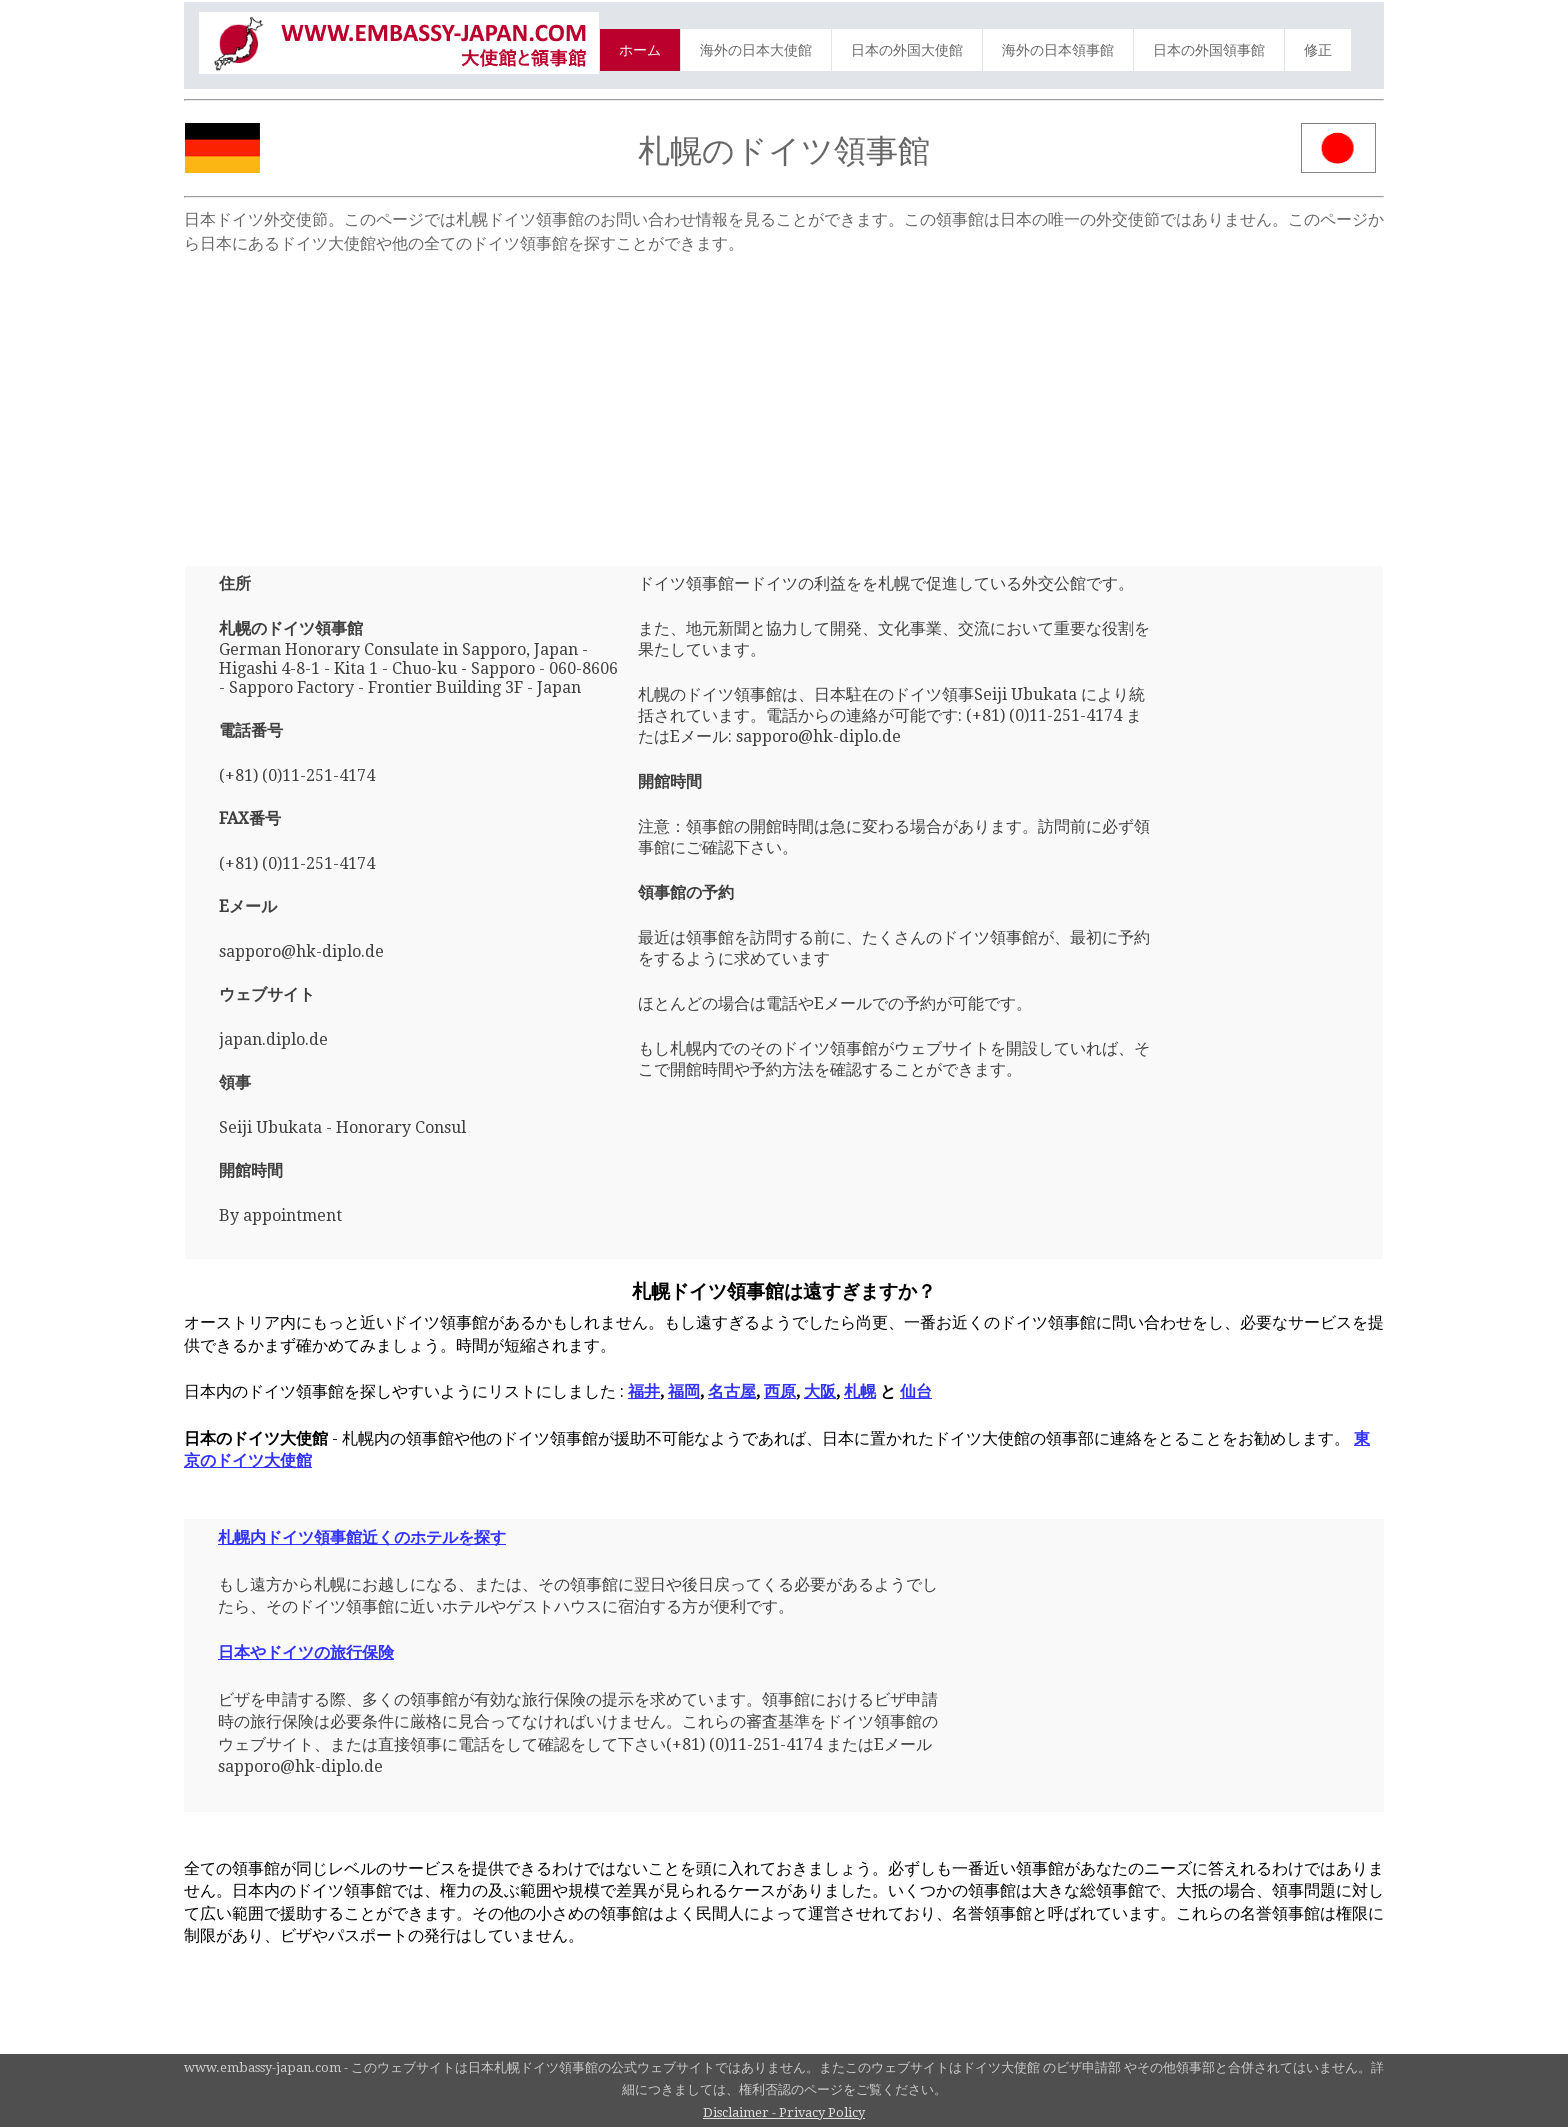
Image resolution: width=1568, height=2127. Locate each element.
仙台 (916, 1391)
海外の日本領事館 (1058, 50)
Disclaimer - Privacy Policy (784, 2112)
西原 (780, 1391)
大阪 (820, 1391)
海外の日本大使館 (756, 50)
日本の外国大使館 (907, 50)
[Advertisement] (784, 401)
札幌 (860, 1391)
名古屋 (732, 1391)
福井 (644, 1391)
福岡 (684, 1391)
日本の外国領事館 (1209, 50)
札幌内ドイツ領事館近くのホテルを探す (362, 1537)
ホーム (640, 50)
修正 (1318, 50)
